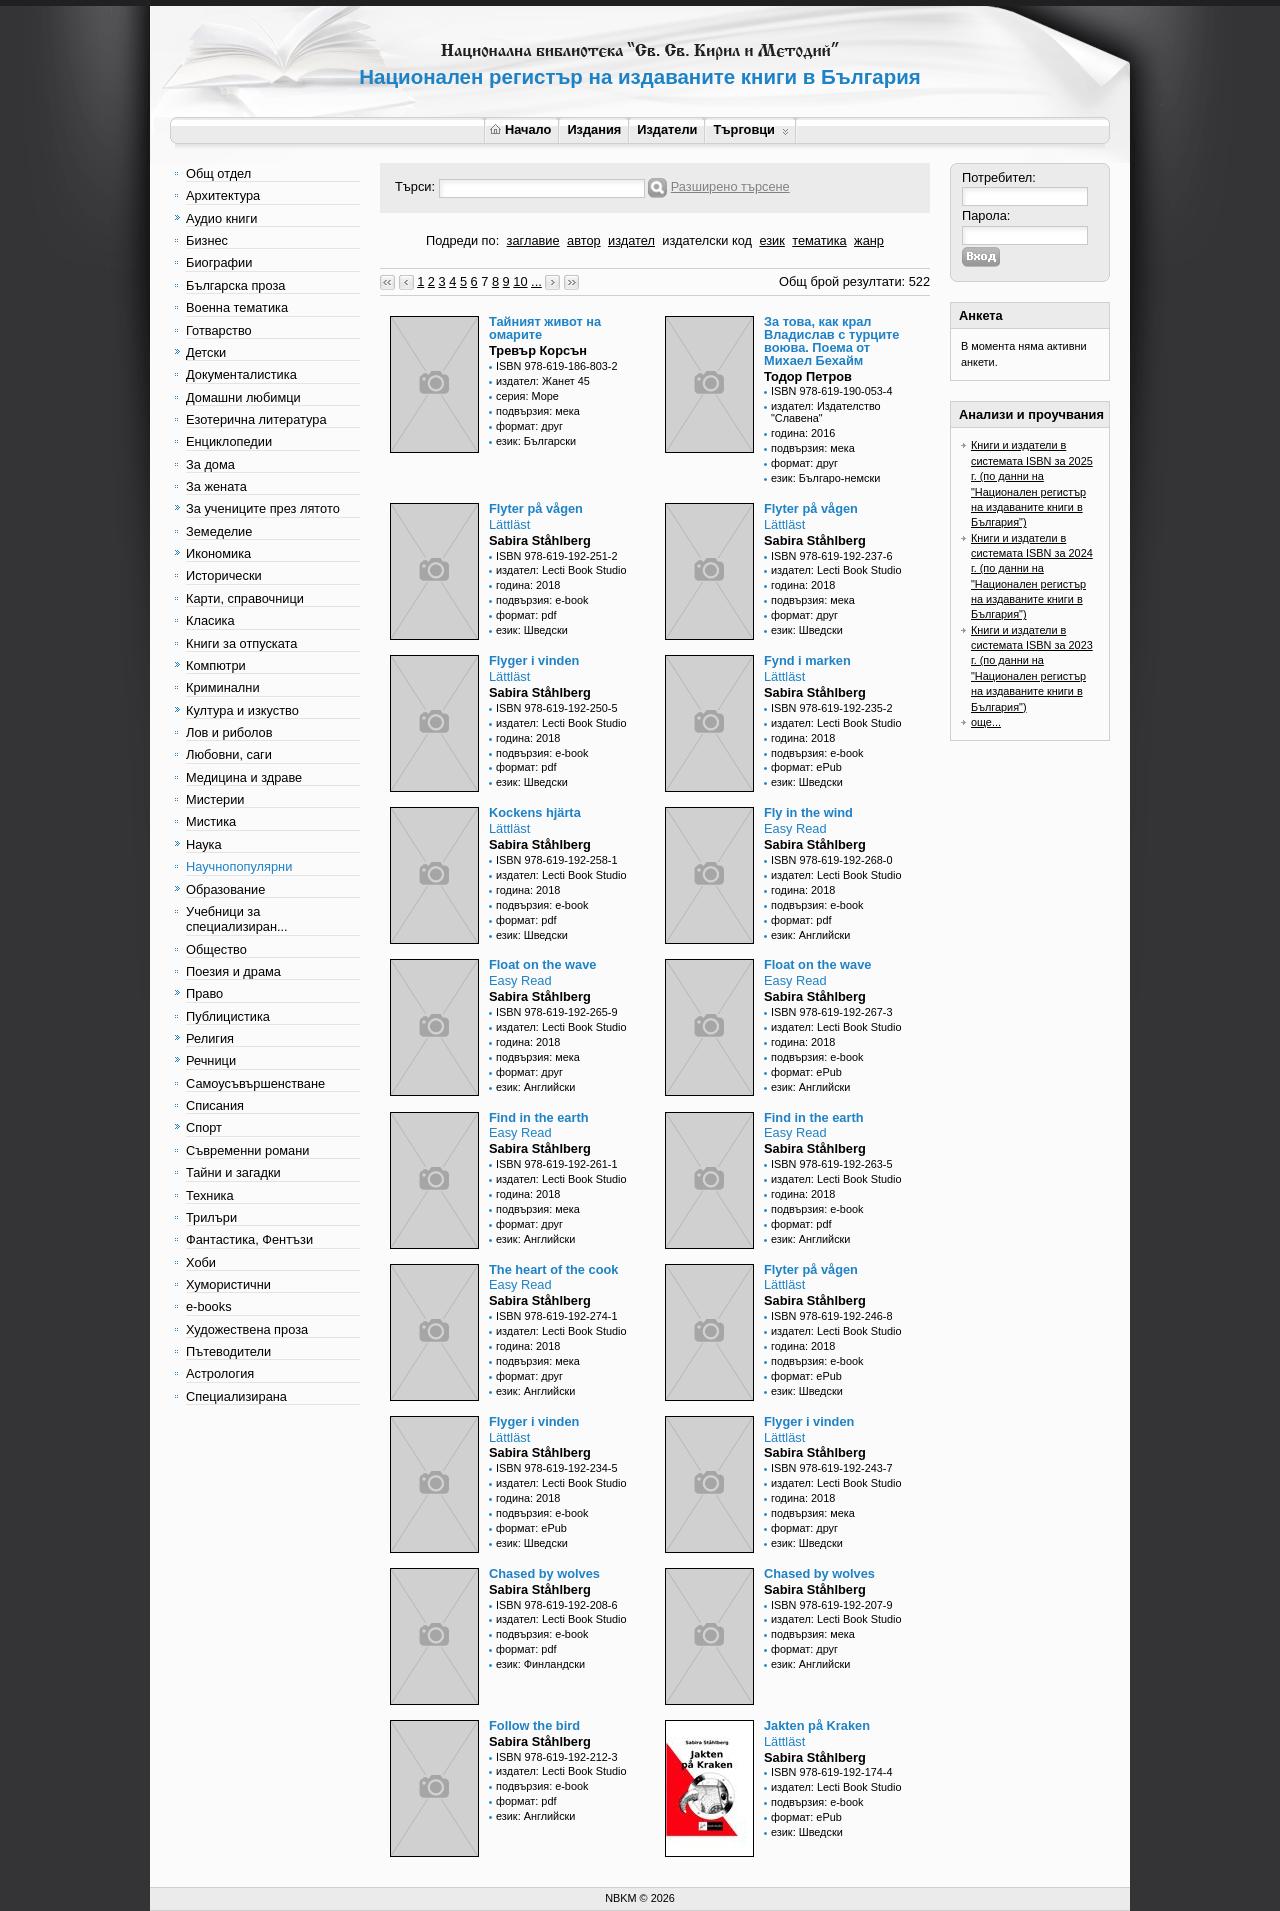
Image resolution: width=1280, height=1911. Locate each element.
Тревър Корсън (538, 350)
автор (584, 240)
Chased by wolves (544, 1573)
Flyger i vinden (534, 660)
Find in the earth (539, 1117)
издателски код (707, 240)
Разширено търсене (730, 186)
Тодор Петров (808, 376)
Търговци (750, 129)
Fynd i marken (807, 660)
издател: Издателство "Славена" (826, 412)
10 (520, 281)
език (771, 240)
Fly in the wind (808, 812)
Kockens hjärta (535, 812)
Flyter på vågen (536, 508)
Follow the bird (534, 1725)
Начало (520, 129)
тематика (819, 240)
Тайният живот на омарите (545, 328)
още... (986, 722)
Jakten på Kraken (817, 1725)
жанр (869, 240)
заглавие (533, 240)
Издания (594, 129)
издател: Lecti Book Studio (561, 570)
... (536, 281)
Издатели (667, 129)
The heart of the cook (553, 1269)
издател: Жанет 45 (543, 381)
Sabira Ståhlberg (540, 540)
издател (631, 240)
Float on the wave (542, 964)
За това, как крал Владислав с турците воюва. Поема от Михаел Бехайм (831, 340)
